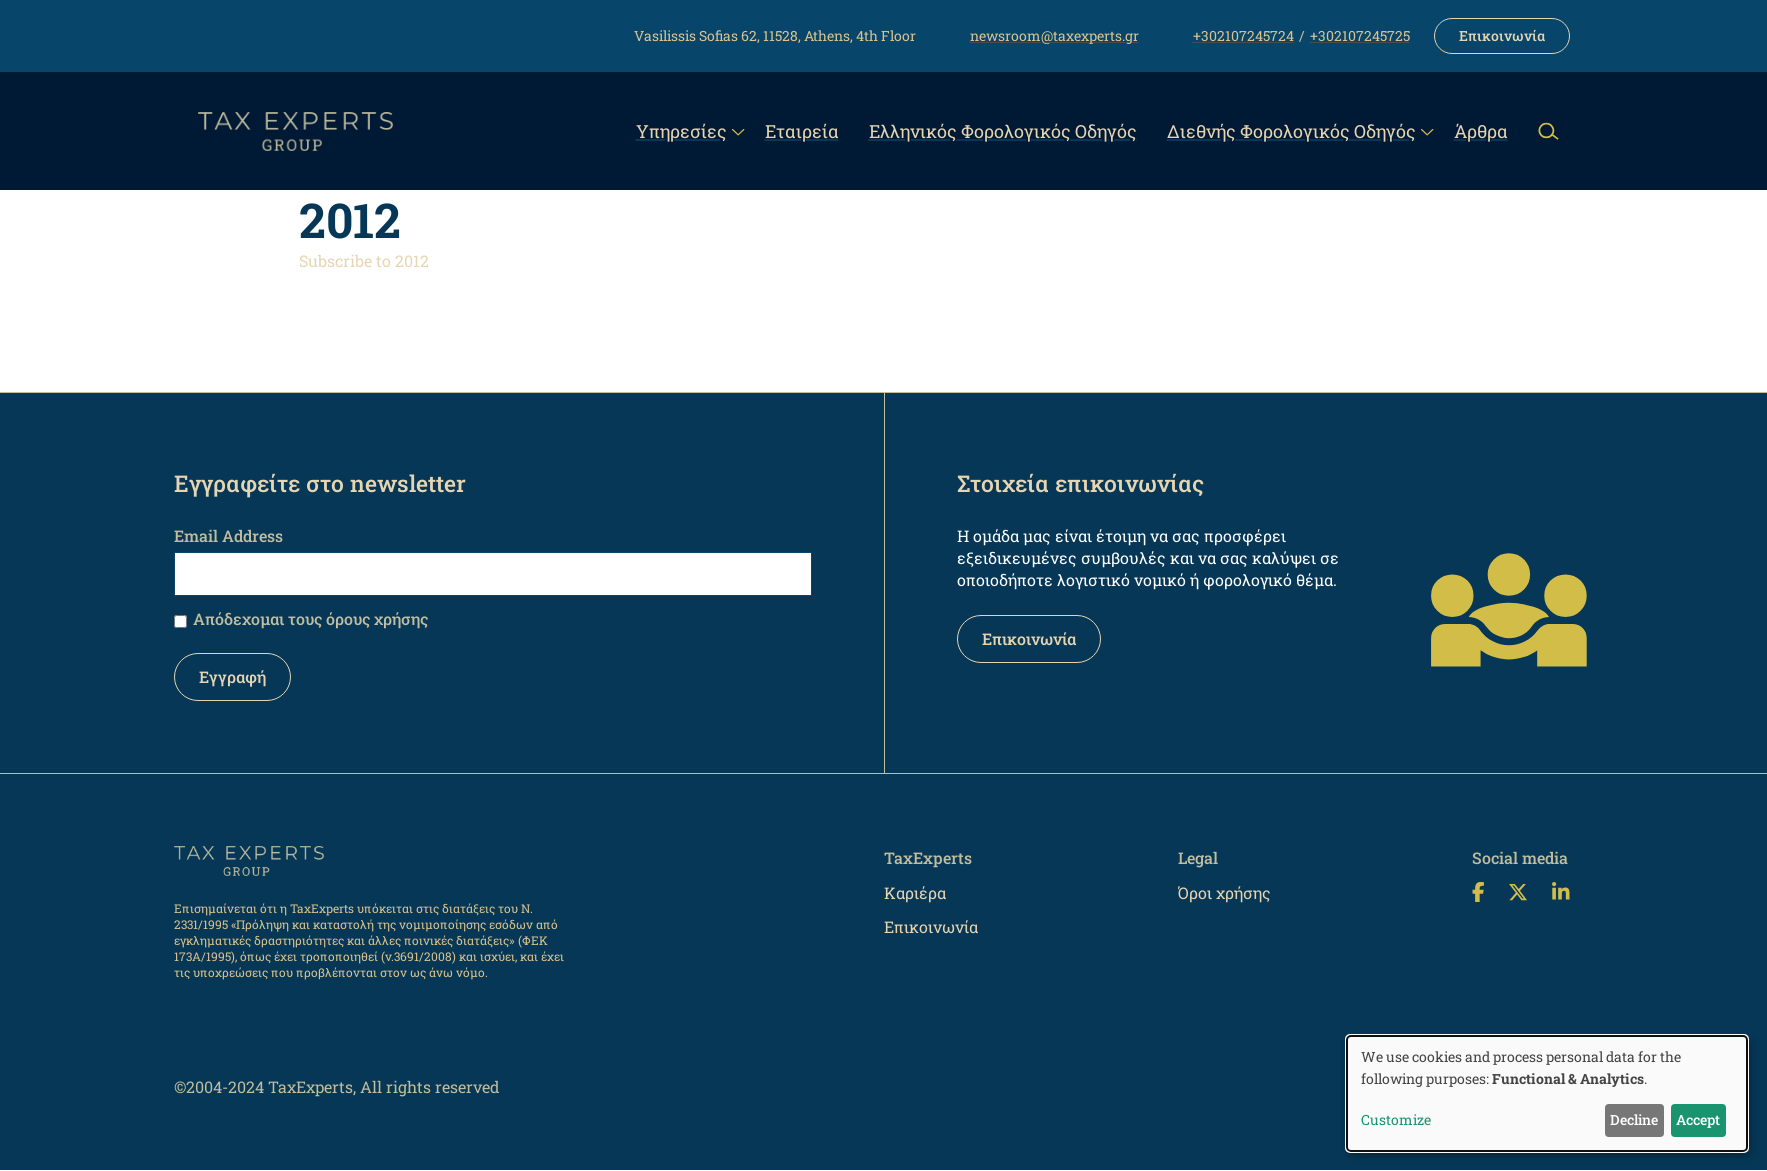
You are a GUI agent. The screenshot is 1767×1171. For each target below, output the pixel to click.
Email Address (228, 535)
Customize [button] (1396, 1119)
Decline (1634, 1119)
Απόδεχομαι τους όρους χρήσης (310, 618)
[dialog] (1547, 1093)
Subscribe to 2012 (364, 260)
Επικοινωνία (1502, 35)
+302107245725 (1360, 35)
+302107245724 (1243, 35)
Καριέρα (915, 892)
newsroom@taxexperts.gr (1054, 35)
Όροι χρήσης (1224, 892)
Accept (1698, 1119)
